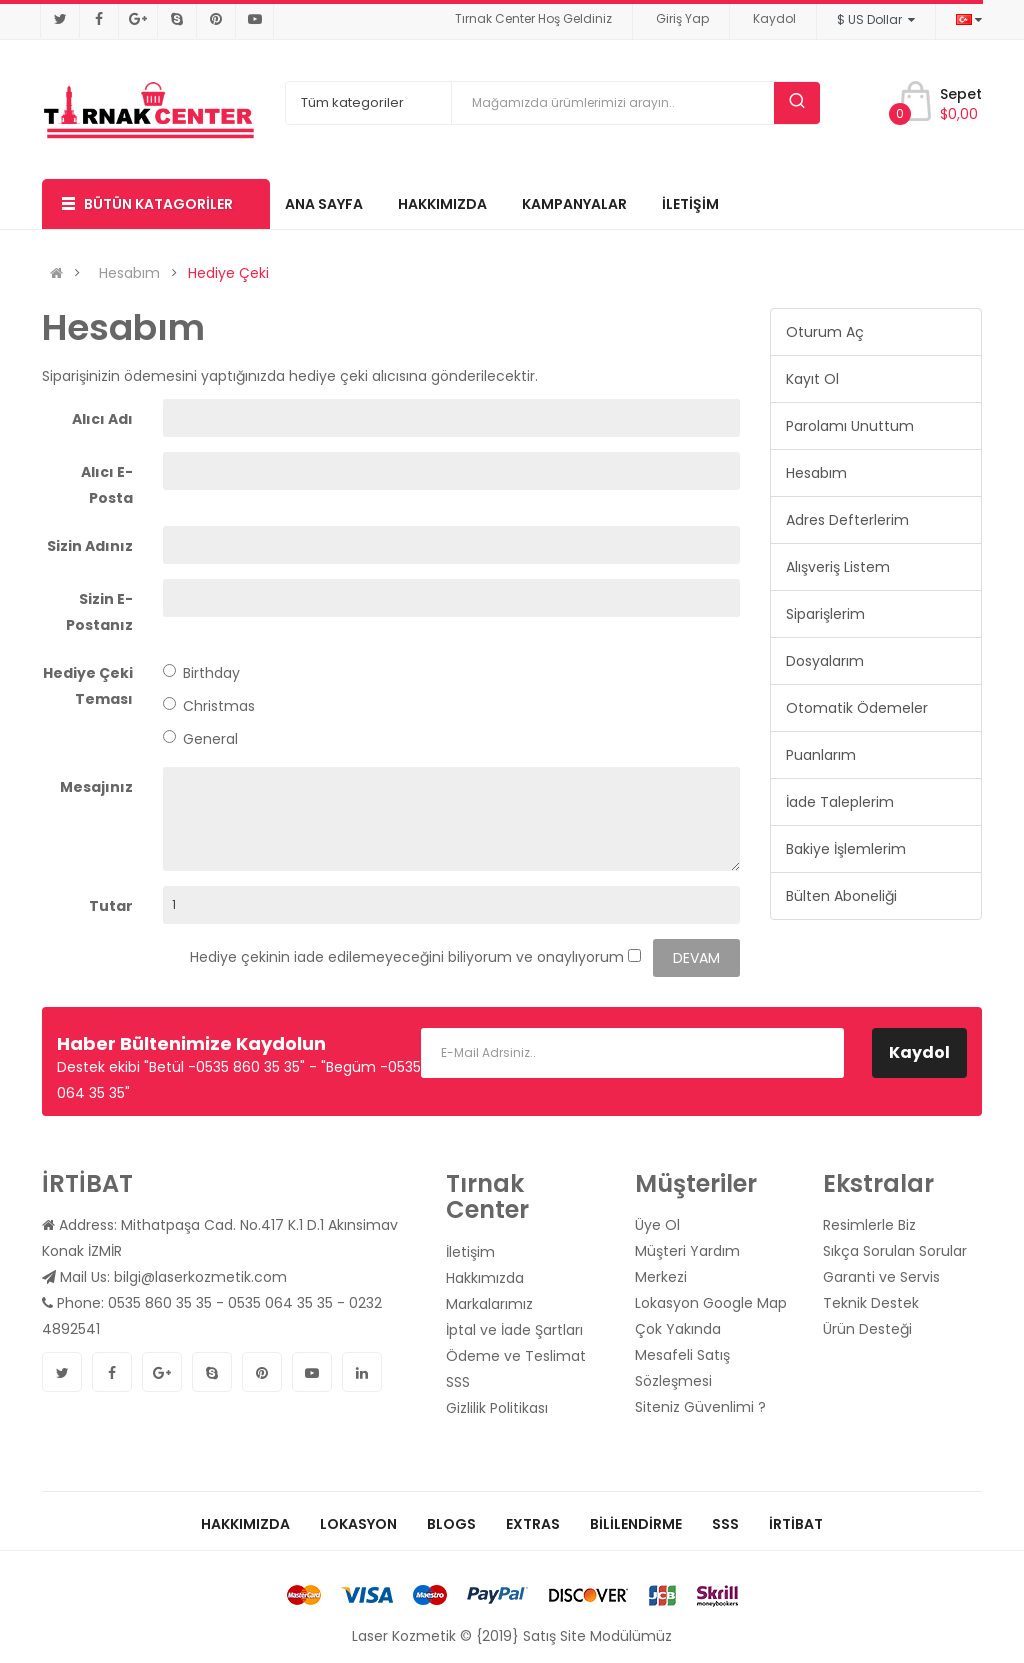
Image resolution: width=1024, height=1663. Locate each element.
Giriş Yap (682, 18)
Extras (533, 1524)
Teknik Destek (871, 1303)
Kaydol (774, 18)
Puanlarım (821, 755)
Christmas (209, 706)
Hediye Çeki (228, 273)
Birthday (201, 673)
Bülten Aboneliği (841, 896)
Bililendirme (636, 1524)
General (200, 739)
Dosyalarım (825, 661)
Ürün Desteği (867, 1329)
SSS (458, 1382)
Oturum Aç (825, 332)
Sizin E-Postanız (99, 612)
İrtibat (796, 1524)
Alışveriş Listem (838, 567)
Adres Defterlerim (847, 520)
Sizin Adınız (90, 546)
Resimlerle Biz (869, 1225)
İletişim (470, 1252)
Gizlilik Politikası (497, 1408)
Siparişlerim (825, 614)
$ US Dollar (876, 19)
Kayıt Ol (812, 379)
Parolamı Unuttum (850, 426)
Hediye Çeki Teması (88, 686)
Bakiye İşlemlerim (846, 849)
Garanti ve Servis (881, 1277)
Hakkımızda (485, 1278)
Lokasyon (358, 1524)
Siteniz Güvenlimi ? (700, 1407)
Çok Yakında (678, 1329)
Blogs (451, 1524)
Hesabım (129, 273)
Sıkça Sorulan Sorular (895, 1251)
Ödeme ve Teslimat (516, 1356)
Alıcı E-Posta (107, 485)
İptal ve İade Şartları (514, 1330)
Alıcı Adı (102, 419)
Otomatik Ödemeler (857, 708)
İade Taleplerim (840, 802)
